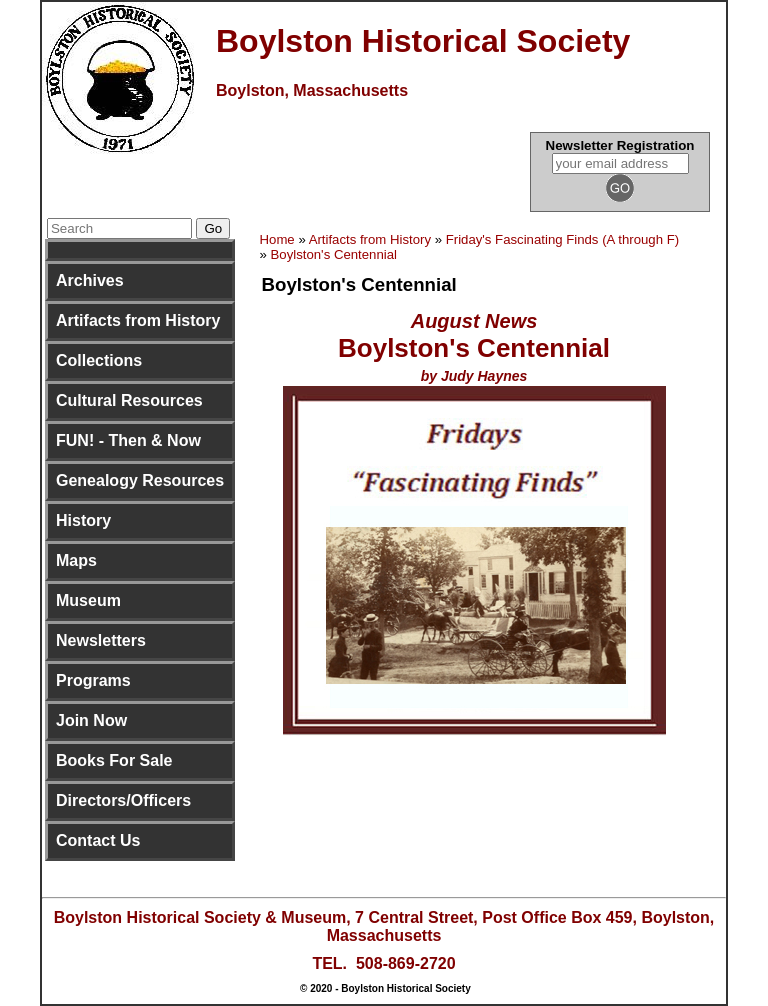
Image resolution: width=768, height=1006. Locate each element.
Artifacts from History (138, 320)
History (83, 520)
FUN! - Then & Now (128, 440)
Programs (93, 680)
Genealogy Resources (140, 480)
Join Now (91, 720)
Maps (76, 560)
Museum (88, 600)
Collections (99, 360)
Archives (90, 280)
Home (277, 239)
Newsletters (101, 640)
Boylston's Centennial (334, 254)
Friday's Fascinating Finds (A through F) (562, 239)
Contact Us (98, 840)
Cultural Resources (129, 400)
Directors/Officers (123, 800)
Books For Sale (114, 760)
